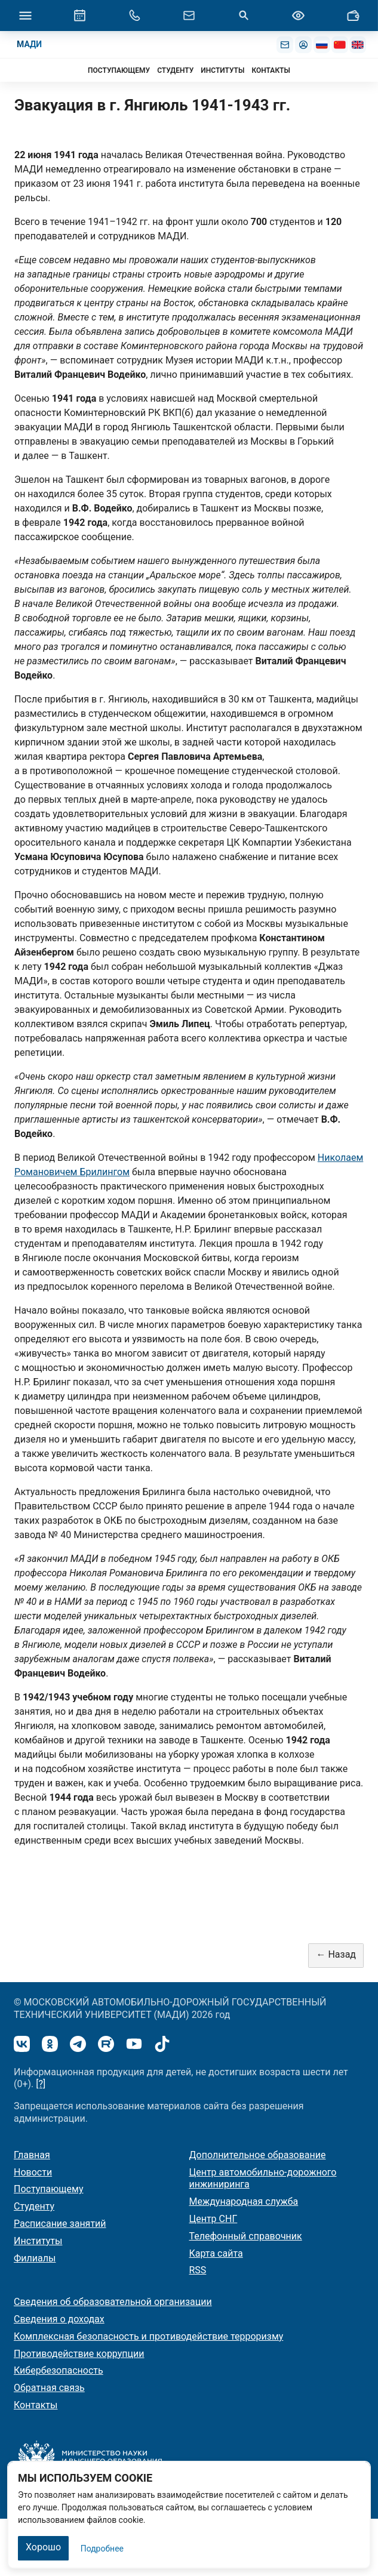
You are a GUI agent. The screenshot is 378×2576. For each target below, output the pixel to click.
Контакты (35, 2405)
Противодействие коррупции (79, 2353)
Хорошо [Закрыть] (43, 2547)
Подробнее (102, 2548)
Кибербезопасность (58, 2370)
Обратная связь (49, 2387)
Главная (32, 2155)
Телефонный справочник (245, 2236)
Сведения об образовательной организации (113, 2301)
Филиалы (35, 2258)
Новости (33, 2172)
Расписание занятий (60, 2223)
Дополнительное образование (257, 2155)
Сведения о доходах (59, 2319)
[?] (40, 2084)
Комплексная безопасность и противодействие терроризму (148, 2336)
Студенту (34, 2206)
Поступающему (49, 2189)
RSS (198, 2270)
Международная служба (244, 2201)
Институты (38, 2241)
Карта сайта (216, 2253)
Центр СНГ (213, 2218)
